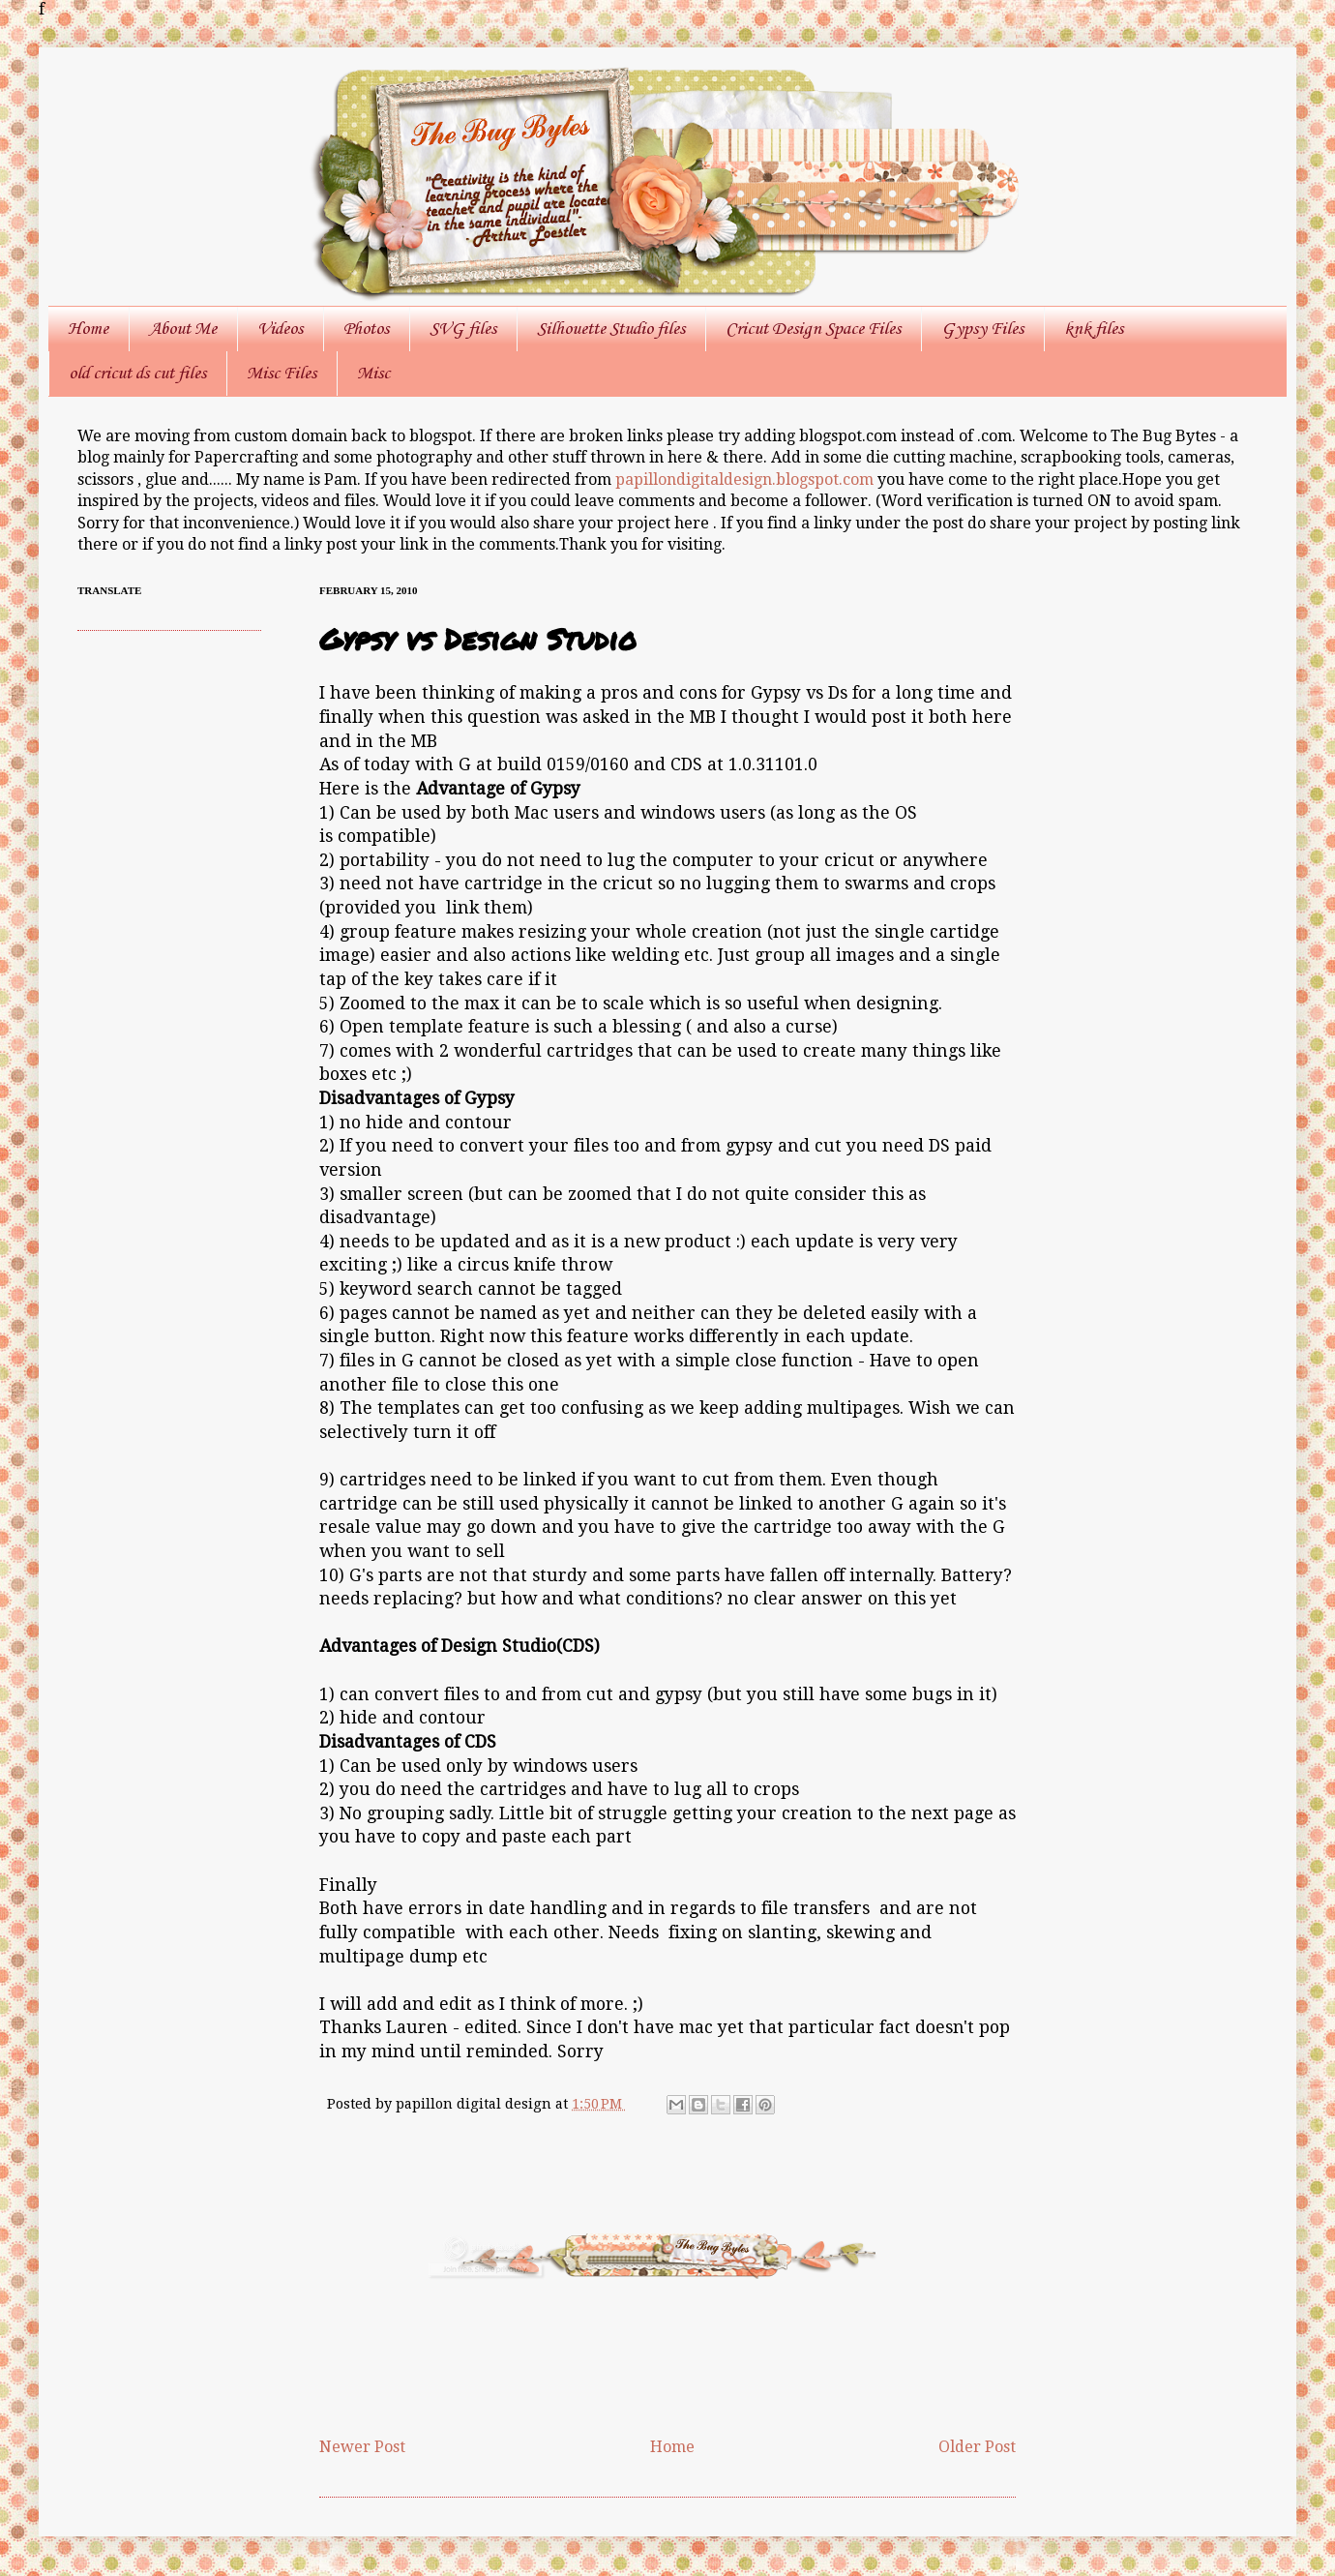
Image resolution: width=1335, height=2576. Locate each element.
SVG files (463, 329)
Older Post (977, 2447)
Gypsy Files (982, 329)
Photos (366, 329)
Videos (280, 329)
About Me (183, 329)
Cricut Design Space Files (813, 329)
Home (88, 329)
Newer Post (362, 2447)
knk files (1093, 329)
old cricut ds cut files (137, 373)
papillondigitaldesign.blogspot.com (746, 479)
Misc (373, 373)
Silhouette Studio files (611, 329)
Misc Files (281, 373)
